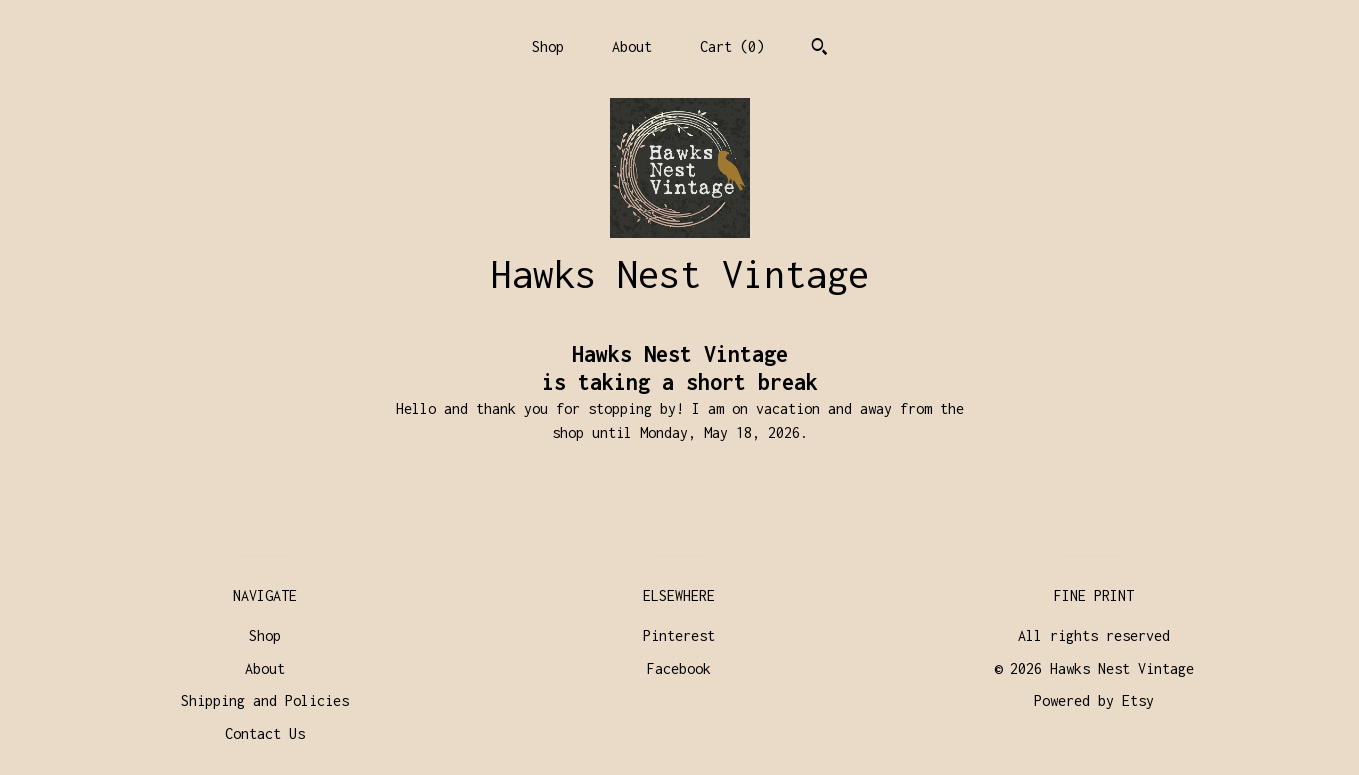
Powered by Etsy (1094, 700)
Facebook (679, 668)
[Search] (819, 49)
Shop (548, 46)
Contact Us (265, 733)
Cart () (732, 46)
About (632, 46)
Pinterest (679, 635)
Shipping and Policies (265, 700)
